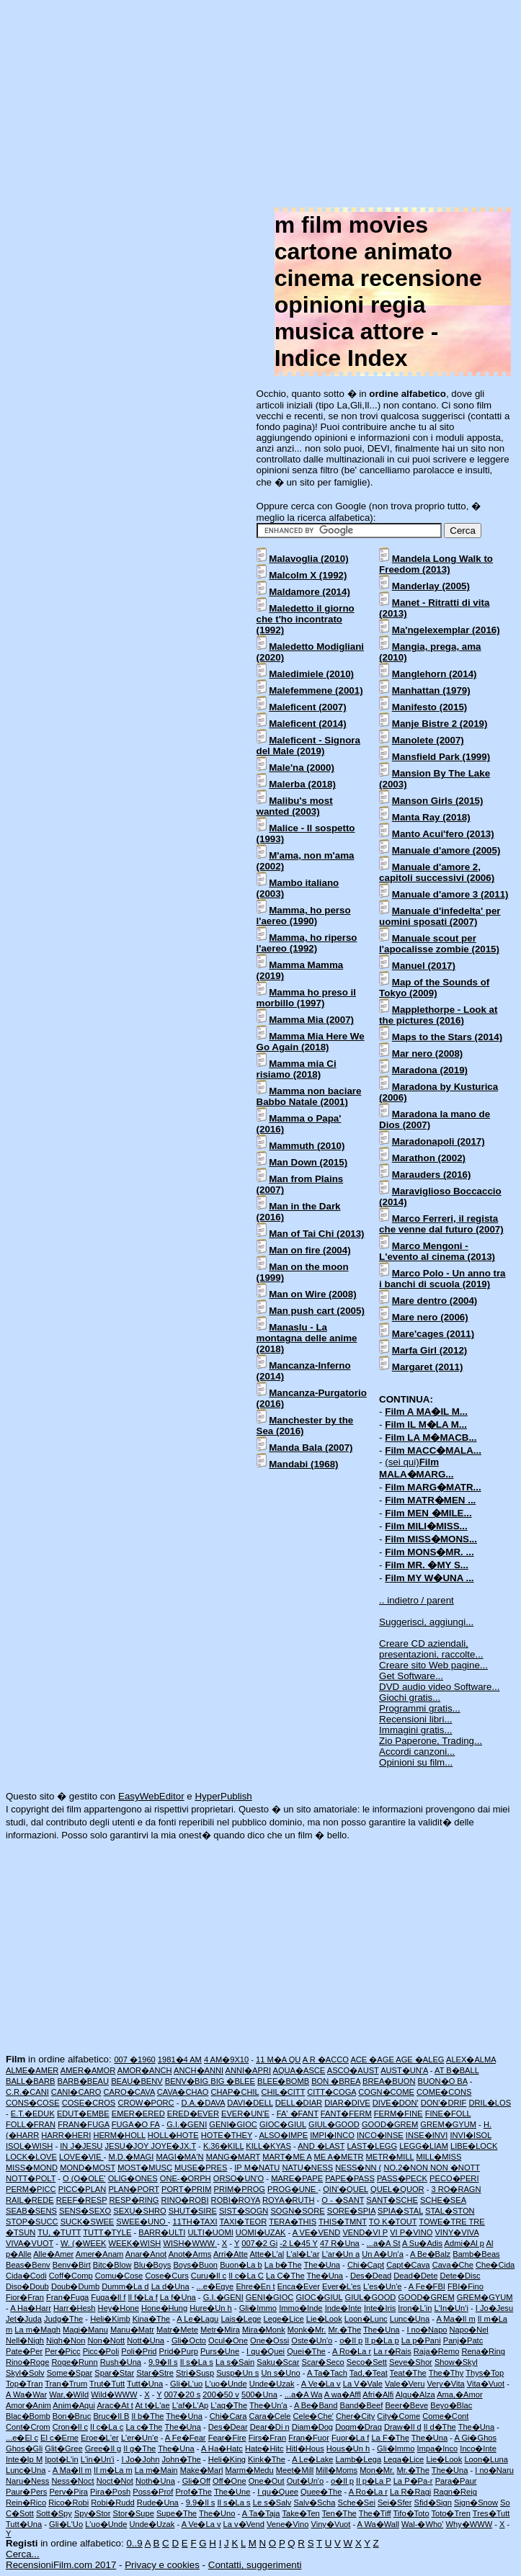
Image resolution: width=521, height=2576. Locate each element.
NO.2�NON (406, 2167)
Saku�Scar (278, 2362)
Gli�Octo (189, 2340)
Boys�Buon (195, 2264)
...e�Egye (215, 2286)
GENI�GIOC (233, 2124)
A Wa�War (26, 2394)
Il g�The (139, 2448)
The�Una (321, 2264)
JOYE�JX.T (173, 2146)
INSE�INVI (427, 2135)
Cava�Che (452, 2264)
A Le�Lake (312, 2459)
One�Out (267, 2481)
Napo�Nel (469, 2329)
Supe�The (176, 2513)
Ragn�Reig (454, 2491)
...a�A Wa (304, 2394)
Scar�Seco (323, 2362)
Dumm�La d (125, 2286)
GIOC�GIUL (282, 2124)
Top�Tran (24, 2383)
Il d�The (440, 2427)
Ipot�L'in (61, 2459)
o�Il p (350, 2340)
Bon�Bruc (72, 2416)
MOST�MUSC (144, 2167)
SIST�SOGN (243, 2210)
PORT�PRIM (186, 2189)
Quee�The (321, 2491)
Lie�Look (324, 2319)
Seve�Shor (410, 2362)
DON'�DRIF (444, 2102)
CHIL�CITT (283, 2092)
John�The (181, 2459)
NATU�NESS (307, 2167)
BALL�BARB (30, 2081)
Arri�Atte (230, 2254)
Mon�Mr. (377, 2470)
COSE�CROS (89, 2102)
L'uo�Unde (225, 2383)
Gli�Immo (258, 2308)
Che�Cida (495, 2264)
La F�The (390, 2437)
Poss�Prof (153, 2491)
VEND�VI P (365, 2232)
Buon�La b (241, 2264)
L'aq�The (228, 2405)
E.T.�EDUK (33, 2113)
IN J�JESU (81, 2146)
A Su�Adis (422, 2243)
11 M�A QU (278, 2059)
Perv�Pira (68, 2491)
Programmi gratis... (419, 1708)
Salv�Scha (314, 2502)
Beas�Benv (28, 2264)
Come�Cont (445, 2416)
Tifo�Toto (411, 2513)
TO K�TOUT (393, 2221)
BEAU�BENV (137, 2081)
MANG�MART (233, 2156)
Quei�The (306, 2351)
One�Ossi (269, 2340)
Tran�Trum (66, 2383)
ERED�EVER (193, 2113)
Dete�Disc (460, 2275)
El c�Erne (59, 2437)
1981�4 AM (180, 2059)
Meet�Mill (294, 2470)
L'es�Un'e (382, 2286)
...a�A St (384, 2243)
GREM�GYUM (448, 2124)
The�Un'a (268, 2405)
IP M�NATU (257, 2167)
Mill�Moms (336, 2470)
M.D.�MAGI (130, 2156)
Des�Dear (228, 2427)
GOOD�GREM (390, 2124)
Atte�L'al (266, 2254)
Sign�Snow (476, 2502)
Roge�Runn (75, 2362)
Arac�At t (115, 2405)
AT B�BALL (456, 2070)
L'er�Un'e (140, 2437)
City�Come (398, 2416)
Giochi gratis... (409, 1697)
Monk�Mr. (307, 2329)
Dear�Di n (270, 2427)
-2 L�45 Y (299, 2243)
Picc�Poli (101, 2351)
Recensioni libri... (415, 1719)
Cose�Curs (166, 2275)
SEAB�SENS (31, 2210)
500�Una (259, 2394)
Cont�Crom (28, 2427)
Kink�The (266, 2459)
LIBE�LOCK (473, 2146)
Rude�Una (158, 2502)
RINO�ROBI (185, 2200)
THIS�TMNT (343, 2221)
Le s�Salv (272, 2502)
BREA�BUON (388, 2081)
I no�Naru (494, 2470)
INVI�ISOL (470, 2135)
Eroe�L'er (100, 2437)
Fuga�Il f (108, 2297)
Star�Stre (155, 2373)
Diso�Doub (27, 2286)
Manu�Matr (132, 2329)
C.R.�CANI (27, 2092)
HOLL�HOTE (173, 2135)
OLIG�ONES (133, 2178)
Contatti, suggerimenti (255, 2564)
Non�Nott (106, 2340)
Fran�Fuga (67, 2297)
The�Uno (217, 2513)
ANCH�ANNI (198, 2070)
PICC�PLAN (82, 2189)
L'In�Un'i (451, 2308)
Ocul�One (228, 2340)
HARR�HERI (66, 2135)
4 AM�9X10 (226, 2059)
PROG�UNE (292, 2189)
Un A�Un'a (383, 2254)
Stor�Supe (133, 2513)
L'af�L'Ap (190, 2405)
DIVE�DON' (396, 2102)
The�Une (232, 2491)
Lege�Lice (284, 2319)
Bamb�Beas (476, 2254)
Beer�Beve (406, 2405)
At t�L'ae (152, 2405)
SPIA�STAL (400, 2210)
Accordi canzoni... (417, 1751)
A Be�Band (315, 2405)
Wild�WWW (114, 2394)
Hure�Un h (211, 2308)
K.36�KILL (223, 2146)
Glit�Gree (63, 2448)
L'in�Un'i (98, 2459)
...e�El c (22, 2437)
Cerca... (23, 2554)
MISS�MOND (32, 2167)
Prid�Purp (178, 2351)
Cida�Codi (26, 2275)
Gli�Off (196, 2481)
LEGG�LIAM (423, 2146)
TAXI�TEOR (243, 2221)
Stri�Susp (195, 2373)
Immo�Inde (300, 2308)
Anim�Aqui (74, 2405)
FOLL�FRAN (30, 2124)
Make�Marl (201, 2470)
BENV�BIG (187, 2081)
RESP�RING (134, 2200)
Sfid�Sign (432, 2502)
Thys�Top (485, 2373)
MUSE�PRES (200, 2167)
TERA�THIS (292, 2221)
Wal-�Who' (422, 2524)
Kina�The (151, 2319)
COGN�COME (386, 2092)
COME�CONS (444, 2092)
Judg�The (63, 2319)
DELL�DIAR (298, 2102)
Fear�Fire (227, 2437)
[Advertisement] (260, 106)
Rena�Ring (482, 2351)
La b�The (283, 2264)
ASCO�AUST (353, 2070)
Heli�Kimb (110, 2319)
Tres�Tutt (491, 2513)
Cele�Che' (313, 2416)
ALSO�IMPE (283, 2135)
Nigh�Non (65, 2340)
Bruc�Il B (111, 2416)
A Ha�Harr (30, 2308)
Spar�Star (114, 2373)
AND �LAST (321, 2146)
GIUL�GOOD (334, 2124)
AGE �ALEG (420, 2059)
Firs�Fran (267, 2437)
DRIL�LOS (490, 2102)
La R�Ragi (410, 2491)
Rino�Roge (27, 2362)
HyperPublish (223, 1796)
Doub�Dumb (75, 2286)
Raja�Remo (436, 2351)
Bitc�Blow (112, 2264)
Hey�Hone (118, 2308)
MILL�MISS (438, 2156)
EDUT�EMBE (83, 2113)
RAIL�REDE (30, 2200)
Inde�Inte (343, 2308)
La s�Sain (234, 2362)
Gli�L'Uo (66, 2524)
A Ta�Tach (327, 2373)
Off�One (229, 2481)
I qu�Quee (277, 2491)
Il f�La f (143, 2297)
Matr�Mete (177, 2329)
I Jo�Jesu (494, 2308)
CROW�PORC (145, 2102)
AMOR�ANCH (144, 2070)
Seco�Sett (367, 2362)
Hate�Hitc (264, 2448)
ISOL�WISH (29, 2146)
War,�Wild (69, 2394)
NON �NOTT (455, 2167)
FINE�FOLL (448, 2113)
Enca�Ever (298, 2286)
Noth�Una (155, 2481)
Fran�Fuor (308, 2437)
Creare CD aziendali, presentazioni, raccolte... (431, 1649)
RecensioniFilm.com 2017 (61, 2564)
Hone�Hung (164, 2308)
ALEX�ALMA (471, 2059)
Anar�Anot (145, 2254)
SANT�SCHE (392, 2200)
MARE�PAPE (297, 2178)
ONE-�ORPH (185, 2178)
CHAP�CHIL (235, 2092)
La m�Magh (37, 2329)
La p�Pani (421, 2340)
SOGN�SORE (297, 2210)
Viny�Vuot (330, 2524)
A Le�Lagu (197, 2319)
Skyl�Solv (25, 2373)
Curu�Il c (208, 2275)
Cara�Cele (270, 2416)
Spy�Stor (92, 2513)
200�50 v (220, 2394)
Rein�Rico (26, 2502)
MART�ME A (286, 2156)
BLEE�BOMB (283, 2081)
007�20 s (182, 2394)
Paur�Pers (26, 2491)
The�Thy (446, 2373)
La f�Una (178, 2297)
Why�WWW (469, 2524)
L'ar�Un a (340, 2254)
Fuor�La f (350, 2437)
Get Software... (411, 1676)
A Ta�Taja (261, 2513)
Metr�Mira (220, 2329)
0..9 (134, 2543)
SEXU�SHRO (139, 2210)
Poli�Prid (138, 2351)
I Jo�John (140, 2459)
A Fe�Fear (185, 2437)
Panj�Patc (463, 2340)
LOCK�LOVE (31, 2156)
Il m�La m (113, 2470)
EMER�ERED (138, 2113)
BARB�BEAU (84, 2081)
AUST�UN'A (404, 2070)
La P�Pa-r (413, 2481)
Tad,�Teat (368, 2373)
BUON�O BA (443, 2081)
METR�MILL (390, 2156)
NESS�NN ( (358, 2167)
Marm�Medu (250, 2470)
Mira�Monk (263, 2329)
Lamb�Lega (359, 2459)
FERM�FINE (398, 2113)
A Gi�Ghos (476, 2437)
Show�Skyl (456, 2362)
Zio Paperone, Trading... (430, 1740)
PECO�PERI (453, 2178)
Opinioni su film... (416, 1762)
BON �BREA (335, 2081)
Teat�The (408, 2373)
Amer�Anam (100, 2254)
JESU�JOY (127, 2146)
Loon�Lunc (366, 2319)
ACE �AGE (373, 2059)
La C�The (285, 2275)
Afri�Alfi (377, 2394)
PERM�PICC (31, 2189)
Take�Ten (300, 2513)
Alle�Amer (53, 2254)
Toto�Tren (451, 2513)
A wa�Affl (342, 2394)
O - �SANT (342, 2200)
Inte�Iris (380, 2308)
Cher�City (355, 2416)
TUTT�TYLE (107, 2232)
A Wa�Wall (378, 2524)
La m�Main (156, 2470)
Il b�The (147, 2416)
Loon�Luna (485, 2459)
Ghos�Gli (24, 2448)
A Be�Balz (430, 2254)
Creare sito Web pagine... (433, 1665)
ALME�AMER (32, 2070)
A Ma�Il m (455, 2319)
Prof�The (193, 2491)
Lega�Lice (403, 2459)
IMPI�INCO (332, 2135)
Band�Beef (361, 2405)
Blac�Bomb (28, 2416)
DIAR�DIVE (347, 2102)
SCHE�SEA (443, 2200)
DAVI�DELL (249, 2102)
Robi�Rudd (112, 2502)
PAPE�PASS (350, 2178)
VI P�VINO (411, 2232)
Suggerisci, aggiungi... (426, 1621)
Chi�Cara (228, 2416)
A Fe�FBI (427, 2286)
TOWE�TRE (443, 2221)
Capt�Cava (407, 2264)
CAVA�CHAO (183, 2092)
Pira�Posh (110, 2491)
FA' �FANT (298, 2113)
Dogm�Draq (358, 2427)
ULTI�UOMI (210, 2232)
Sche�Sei (356, 2502)
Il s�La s (196, 2362)
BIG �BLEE (232, 2081)
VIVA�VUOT (29, 2243)
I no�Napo (426, 2329)
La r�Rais (392, 2351)
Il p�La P (373, 2481)
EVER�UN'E (245, 2113)
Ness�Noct (72, 2481)
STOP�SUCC (32, 2221)
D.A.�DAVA (204, 2102)
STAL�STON (450, 2210)
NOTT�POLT (30, 2178)
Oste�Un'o (311, 2340)
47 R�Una (340, 2243)
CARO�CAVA (129, 2092)
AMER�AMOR (88, 2070)
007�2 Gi (259, 2243)
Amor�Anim (28, 2405)
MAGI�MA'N (179, 2156)
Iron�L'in (415, 2308)
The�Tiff (375, 2513)
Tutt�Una (145, 2383)
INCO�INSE (380, 2135)
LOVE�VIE (81, 2156)
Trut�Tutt (107, 2383)
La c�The (143, 2427)
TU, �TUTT (59, 2232)
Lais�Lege (241, 2319)
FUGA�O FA (136, 2124)
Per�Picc (62, 2351)
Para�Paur (456, 2481)
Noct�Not (115, 2481)
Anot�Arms (190, 2254)
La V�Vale (363, 2383)
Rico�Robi (68, 2502)
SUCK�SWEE (88, 2221)
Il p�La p (381, 2340)
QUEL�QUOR (397, 2189)
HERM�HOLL (119, 2135)
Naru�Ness (27, 2481)
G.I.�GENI (186, 2124)
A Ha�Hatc (222, 2448)
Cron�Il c (70, 2427)
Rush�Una (120, 2362)
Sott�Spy (54, 2513)
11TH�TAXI (195, 2221)
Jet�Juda (24, 2319)
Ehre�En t (255, 2286)
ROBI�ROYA (235, 2200)
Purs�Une (219, 2351)
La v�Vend (243, 2524)
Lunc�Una (409, 2319)
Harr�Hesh (74, 2308)
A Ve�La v (321, 2383)
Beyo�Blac (451, 2405)
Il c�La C (246, 2275)
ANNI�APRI (248, 2070)
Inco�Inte (478, 2448)
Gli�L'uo (186, 2383)
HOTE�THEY (226, 2135)
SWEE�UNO (142, 2221)
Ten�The (339, 2513)
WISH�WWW (190, 2243)
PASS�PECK (402, 2178)
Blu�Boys (153, 2264)
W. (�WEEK (83, 2243)
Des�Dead (370, 2275)
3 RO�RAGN (456, 2189)
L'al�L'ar (302, 2254)
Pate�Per (24, 2351)
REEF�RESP (81, 2200)
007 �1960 (134, 2059)
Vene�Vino (287, 2524)
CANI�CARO (76, 2092)
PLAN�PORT (133, 2189)
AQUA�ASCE (299, 2070)
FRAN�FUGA (84, 2124)
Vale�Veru (404, 2383)
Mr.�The (345, 2329)
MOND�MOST (87, 2167)
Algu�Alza (415, 2394)
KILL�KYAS (268, 2146)
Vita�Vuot (485, 2383)
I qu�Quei (265, 2351)
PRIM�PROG (240, 2189)
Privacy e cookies (162, 2564)
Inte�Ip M (24, 2459)
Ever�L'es (341, 2286)
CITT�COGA (331, 2092)
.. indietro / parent (416, 1600)
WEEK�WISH (135, 2243)
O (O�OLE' (84, 2178)
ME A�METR (338, 2156)
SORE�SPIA (351, 2210)
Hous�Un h (348, 2448)
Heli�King (227, 2459)
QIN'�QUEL (345, 2189)
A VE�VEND (317, 2232)
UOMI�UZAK (261, 2232)
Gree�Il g (103, 2448)
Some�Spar (70, 2373)
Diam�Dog (312, 2427)
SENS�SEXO (85, 2210)
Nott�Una (145, 2340)
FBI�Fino (465, 2286)
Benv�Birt (72, 2264)
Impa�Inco (437, 2448)
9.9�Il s (163, 2362)
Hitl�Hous (305, 2448)
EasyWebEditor (151, 1796)
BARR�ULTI (161, 2232)
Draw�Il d (403, 2427)
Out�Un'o (305, 2481)
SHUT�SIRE (193, 2210)
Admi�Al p (464, 2243)
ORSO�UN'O (238, 2178)
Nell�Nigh (25, 2340)
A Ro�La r (351, 2351)
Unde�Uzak (272, 2383)
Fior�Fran (25, 2297)
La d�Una (170, 2286)
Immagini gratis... (415, 1730)
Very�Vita (445, 2383)
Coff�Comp (71, 2275)
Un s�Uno (280, 2373)
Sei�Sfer (394, 2502)
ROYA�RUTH (288, 2200)
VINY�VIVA (456, 2232)
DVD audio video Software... (439, 1686)
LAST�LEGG (372, 2146)
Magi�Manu (85, 2329)
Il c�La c (106, 2427)
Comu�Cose (119, 2275)
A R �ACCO (326, 2059)
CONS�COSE (33, 2102)
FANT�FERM (346, 2113)
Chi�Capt (365, 2264)
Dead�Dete (415, 2275)
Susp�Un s (237, 2373)
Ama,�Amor (459, 2394)
